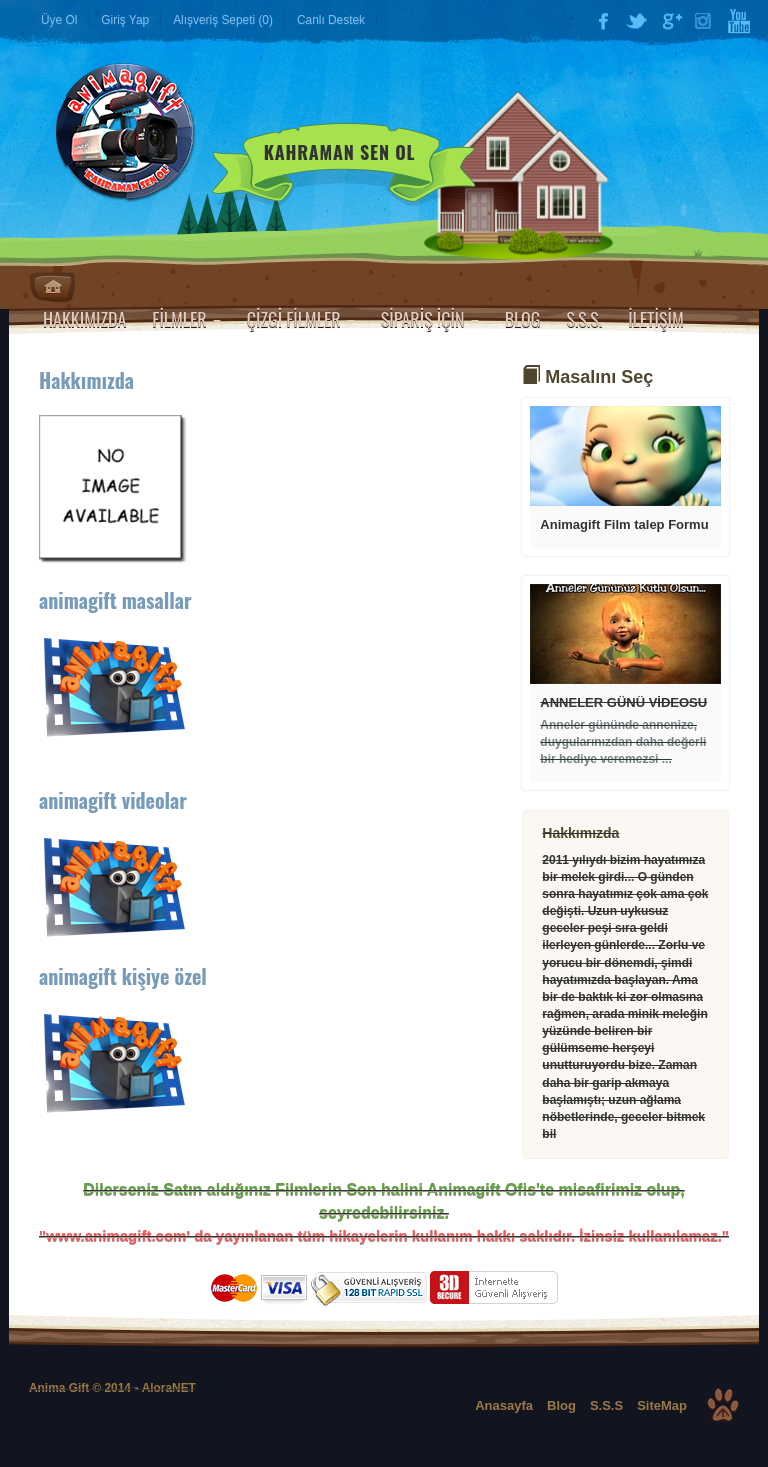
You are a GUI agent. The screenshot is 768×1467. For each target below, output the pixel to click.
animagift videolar (113, 800)
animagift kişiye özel (123, 976)
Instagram (705, 21)
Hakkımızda (86, 380)
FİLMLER (186, 319)
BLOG (523, 319)
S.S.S (606, 1405)
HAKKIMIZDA (84, 319)
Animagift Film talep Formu (624, 524)
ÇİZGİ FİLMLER (301, 319)
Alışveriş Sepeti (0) (223, 20)
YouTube (739, 21)
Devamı (625, 456)
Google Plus (671, 21)
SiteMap (662, 1405)
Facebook (603, 21)
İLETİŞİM (656, 319)
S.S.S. (584, 319)
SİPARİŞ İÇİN (430, 319)
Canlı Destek (331, 20)
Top (723, 1405)
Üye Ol (59, 20)
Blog (561, 1405)
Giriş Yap (125, 20)
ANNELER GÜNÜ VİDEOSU (623, 702)
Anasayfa (52, 287)
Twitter (637, 21)
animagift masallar (115, 600)
